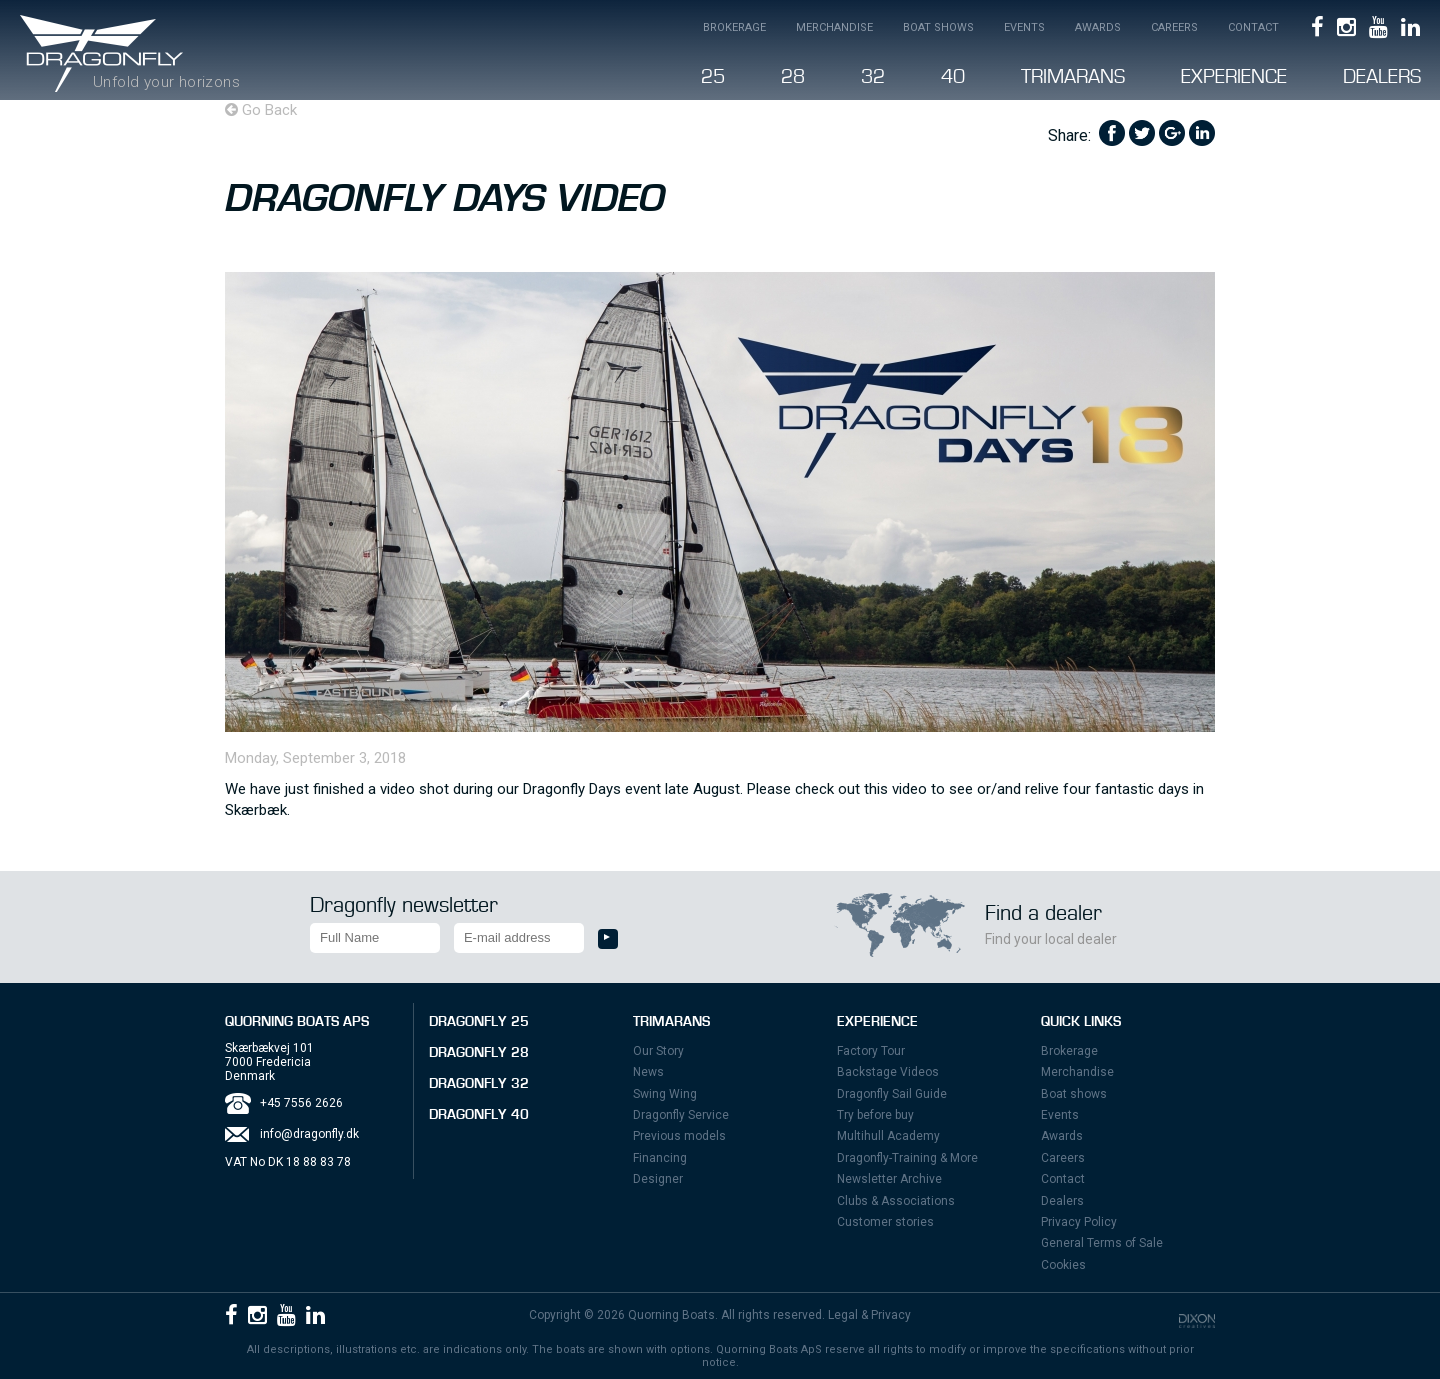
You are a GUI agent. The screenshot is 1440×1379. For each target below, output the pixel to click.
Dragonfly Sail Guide (892, 1094)
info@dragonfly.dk (309, 1134)
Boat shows (938, 27)
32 (873, 77)
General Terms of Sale (1102, 1243)
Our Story (658, 1051)
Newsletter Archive (889, 1179)
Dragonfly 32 (479, 1084)
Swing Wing (665, 1094)
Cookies (1063, 1265)
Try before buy (875, 1115)
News (648, 1072)
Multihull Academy (888, 1136)
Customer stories (885, 1222)
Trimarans (1073, 77)
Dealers (1382, 77)
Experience (1234, 77)
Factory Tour (871, 1051)
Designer (658, 1179)
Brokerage (734, 27)
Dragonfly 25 (479, 1022)
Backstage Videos (888, 1072)
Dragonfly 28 (479, 1053)
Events (1024, 27)
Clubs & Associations (896, 1201)
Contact (1253, 27)
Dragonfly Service (681, 1115)
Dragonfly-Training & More (907, 1158)
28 (793, 77)
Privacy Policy (1079, 1222)
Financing (660, 1158)
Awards (1098, 27)
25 (713, 77)
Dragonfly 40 (479, 1115)
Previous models (679, 1136)
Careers (1174, 27)
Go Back (261, 110)
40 (953, 77)
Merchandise (834, 27)
